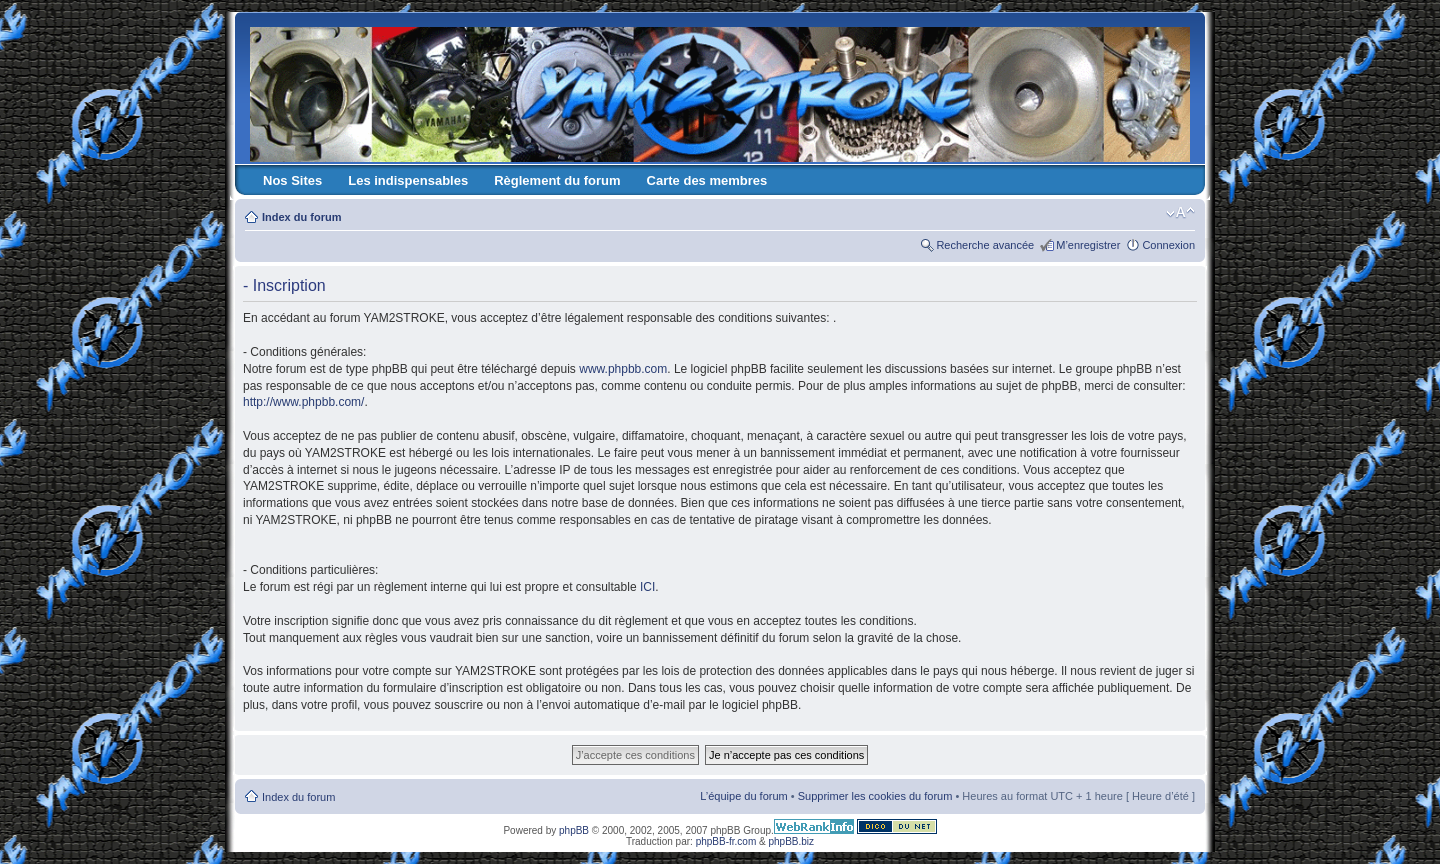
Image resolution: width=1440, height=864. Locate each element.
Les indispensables (408, 180)
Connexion (1168, 245)
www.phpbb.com (623, 369)
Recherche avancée (985, 245)
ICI (647, 587)
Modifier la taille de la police (1180, 213)
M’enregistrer (1088, 245)
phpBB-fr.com (726, 841)
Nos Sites (292, 180)
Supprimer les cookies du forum (875, 796)
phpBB (574, 830)
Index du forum (301, 217)
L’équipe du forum (743, 796)
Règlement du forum (557, 180)
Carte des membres (707, 180)
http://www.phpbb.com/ (303, 402)
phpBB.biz (791, 841)
